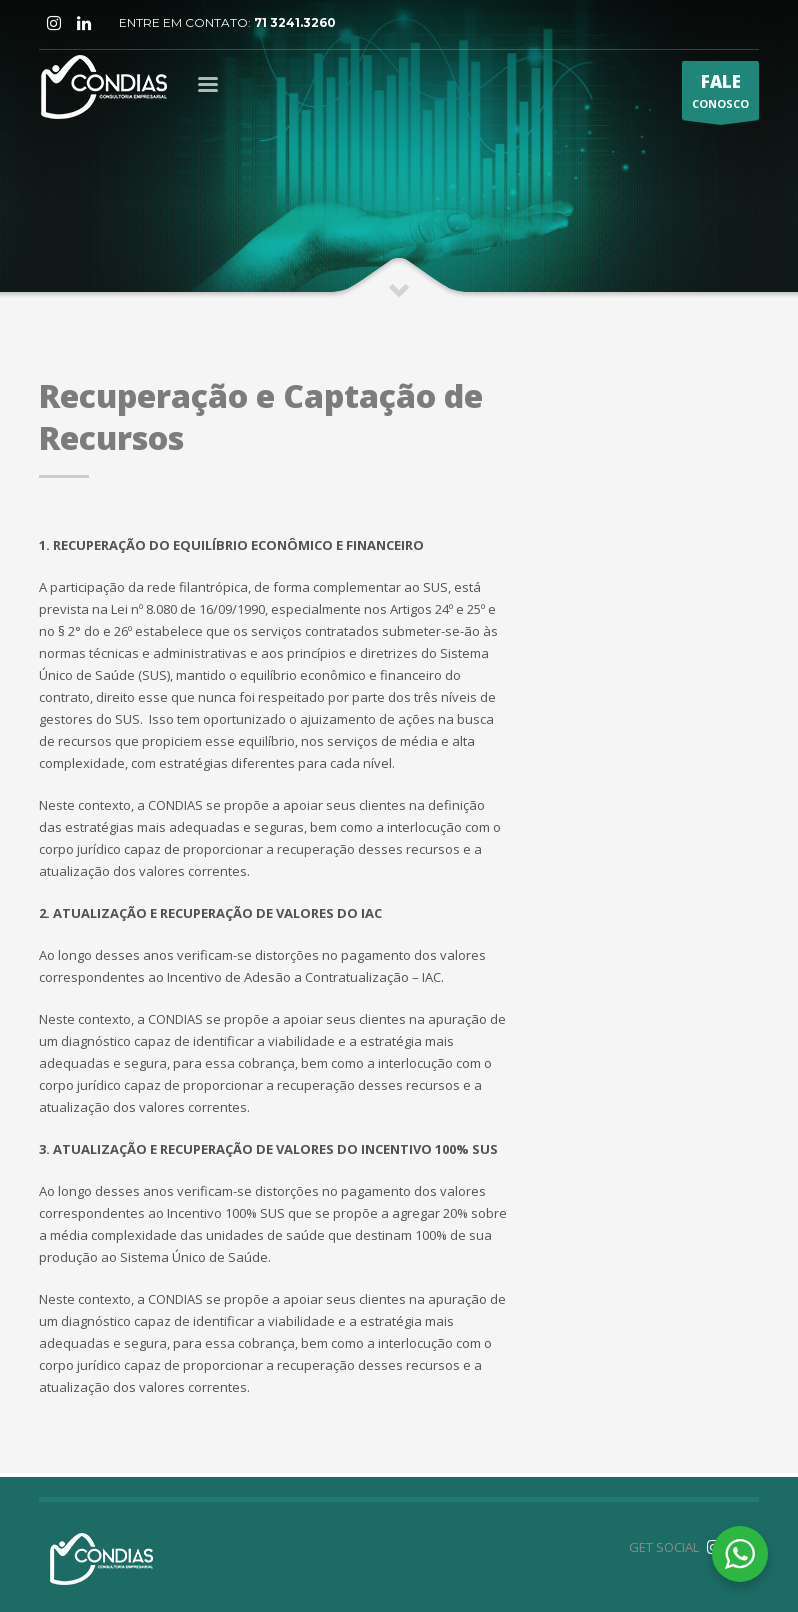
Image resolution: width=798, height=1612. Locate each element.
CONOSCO (720, 95)
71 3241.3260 (295, 22)
